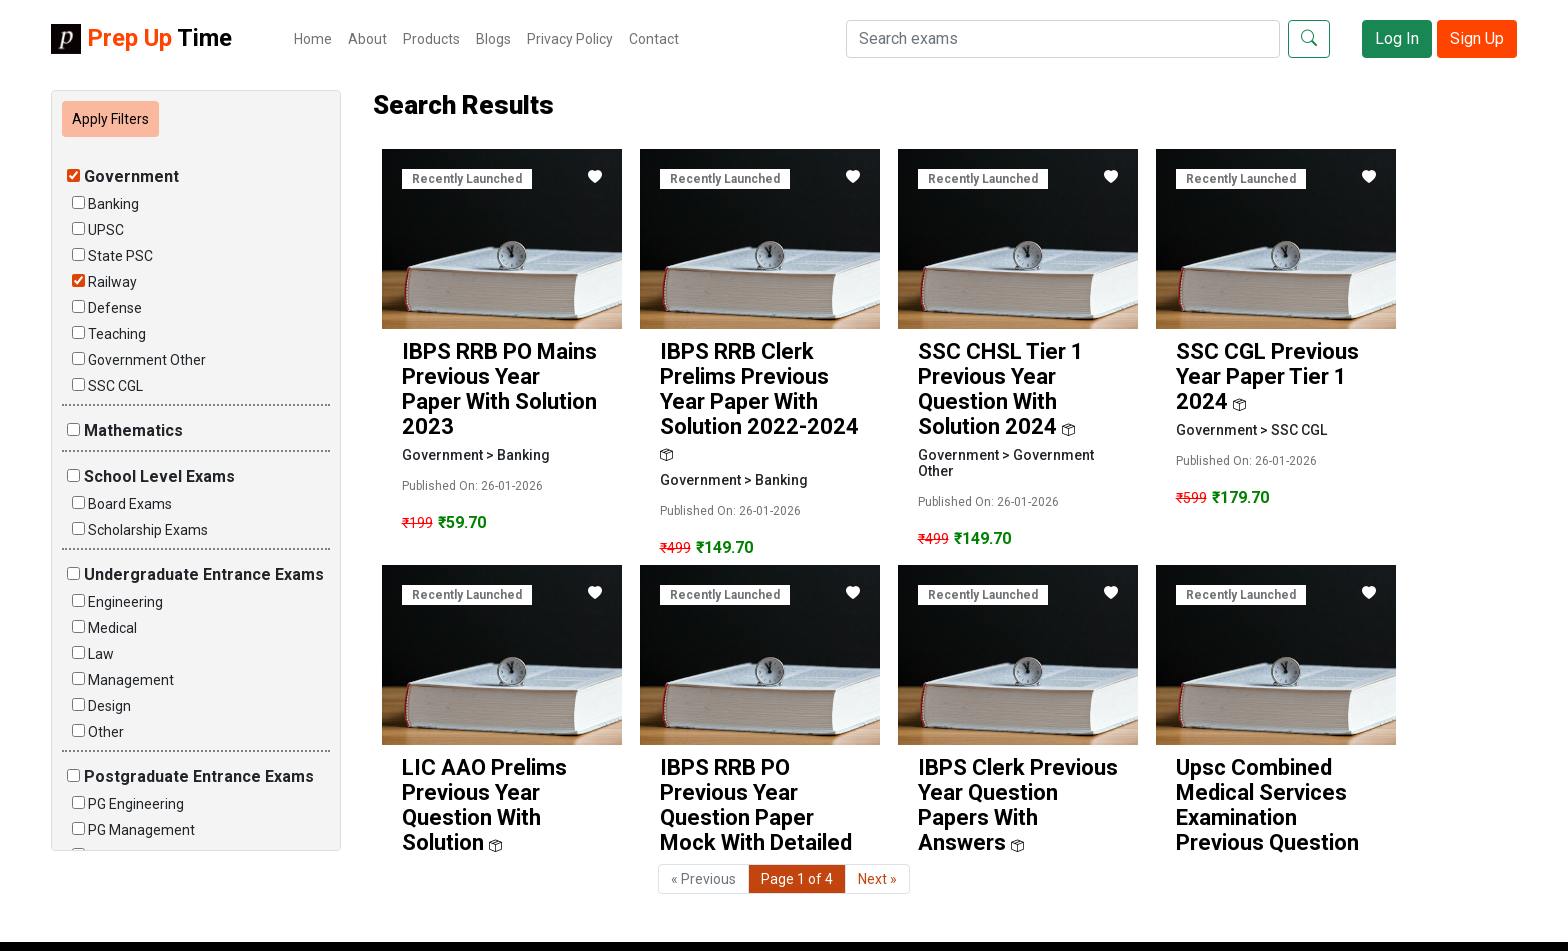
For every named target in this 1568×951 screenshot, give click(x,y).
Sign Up (1477, 38)
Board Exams (122, 504)
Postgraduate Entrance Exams (190, 776)
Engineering (117, 602)
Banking (105, 204)
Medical (104, 628)
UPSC (98, 230)
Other (98, 732)
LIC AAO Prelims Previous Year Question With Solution (484, 805)
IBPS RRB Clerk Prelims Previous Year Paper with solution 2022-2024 (759, 389)
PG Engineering (128, 804)
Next (877, 879)
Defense (107, 308)
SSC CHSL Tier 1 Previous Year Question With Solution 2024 (1001, 389)
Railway (104, 282)
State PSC (112, 256)
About (367, 39)
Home (313, 39)
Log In (1397, 38)
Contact (654, 39)
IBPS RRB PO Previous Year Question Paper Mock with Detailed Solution (756, 817)
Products (431, 39)
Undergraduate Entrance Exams (195, 574)
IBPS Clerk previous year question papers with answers (1018, 805)
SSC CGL (107, 386)
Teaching (109, 334)
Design (101, 706)
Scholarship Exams (140, 530)
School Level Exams (151, 476)
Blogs (493, 39)
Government (123, 176)
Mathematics (125, 430)
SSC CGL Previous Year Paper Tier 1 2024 (1267, 376)
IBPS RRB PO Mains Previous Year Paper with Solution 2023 (499, 389)
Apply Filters (110, 119)
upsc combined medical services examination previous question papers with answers (1267, 830)
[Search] (1063, 39)
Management (123, 680)
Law (93, 654)
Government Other (139, 360)
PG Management (133, 830)
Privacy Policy (570, 39)
